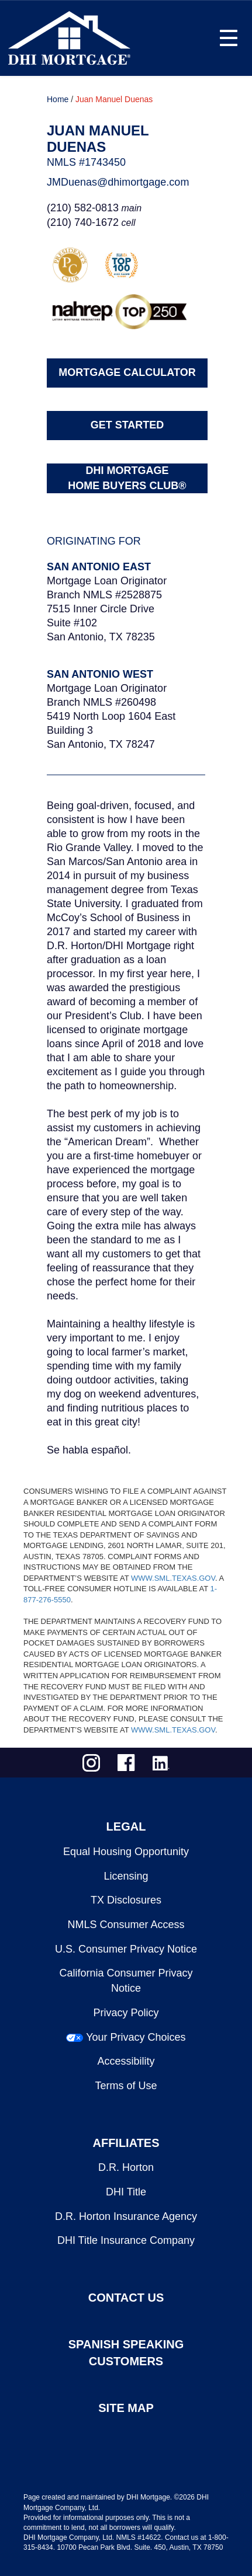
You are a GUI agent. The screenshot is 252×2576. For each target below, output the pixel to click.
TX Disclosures (126, 1900)
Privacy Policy (125, 2013)
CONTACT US (126, 2297)
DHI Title (126, 2192)
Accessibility (125, 2061)
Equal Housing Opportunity (126, 1851)
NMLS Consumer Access (125, 1924)
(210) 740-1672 (83, 222)
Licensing (125, 1876)
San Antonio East (99, 567)
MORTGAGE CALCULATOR (126, 372)
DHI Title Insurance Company (126, 2240)
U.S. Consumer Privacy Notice (126, 1949)
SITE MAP (125, 2407)
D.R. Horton (126, 2167)
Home (57, 99)
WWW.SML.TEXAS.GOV (173, 1578)
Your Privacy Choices (135, 2037)
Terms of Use (126, 2086)
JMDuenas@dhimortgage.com (118, 182)
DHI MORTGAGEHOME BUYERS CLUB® (127, 478)
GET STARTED (127, 425)
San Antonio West (100, 674)
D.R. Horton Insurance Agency (126, 2216)
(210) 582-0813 (83, 208)
